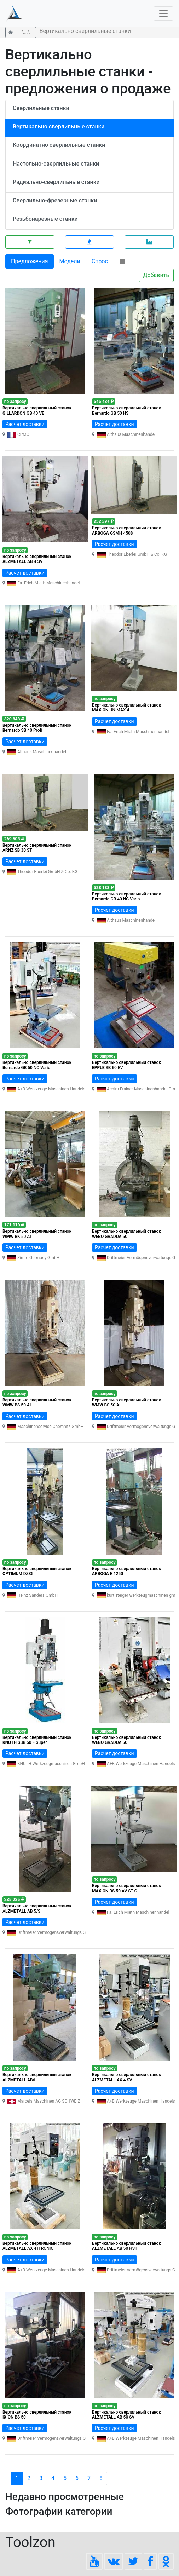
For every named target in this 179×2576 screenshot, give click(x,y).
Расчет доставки (25, 424)
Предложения (29, 261)
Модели (69, 261)
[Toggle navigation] (163, 13)
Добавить (156, 275)
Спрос (100, 261)
